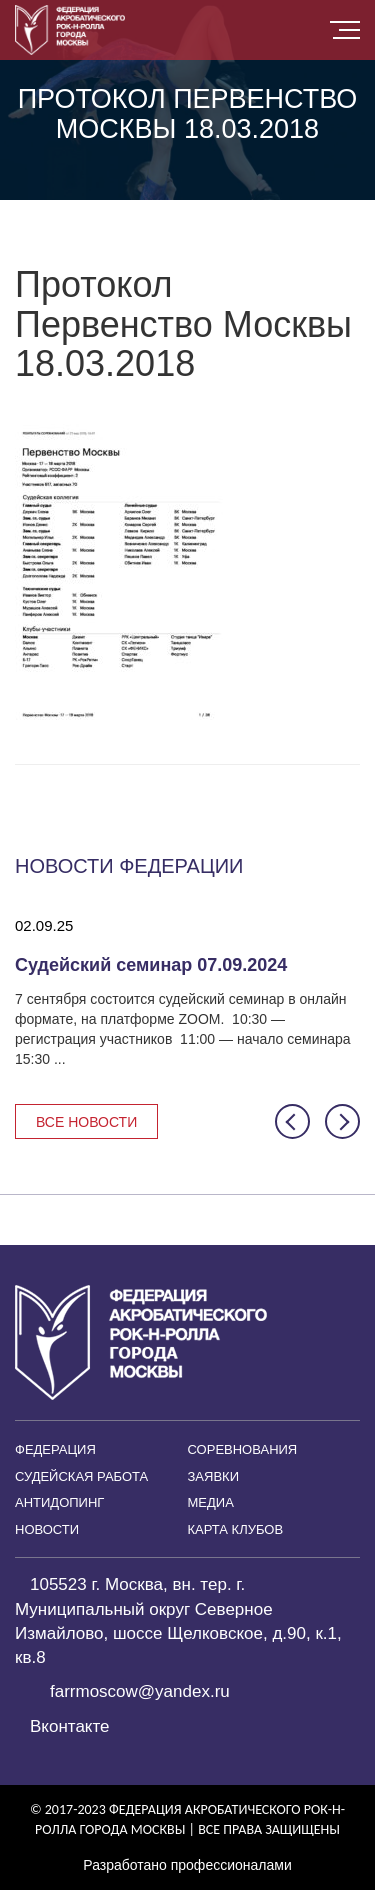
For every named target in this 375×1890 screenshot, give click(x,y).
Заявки (214, 1476)
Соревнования (243, 1449)
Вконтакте (70, 1726)
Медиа (211, 1502)
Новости (47, 1529)
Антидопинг (59, 1502)
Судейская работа (81, 1476)
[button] (292, 1121)
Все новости (86, 1122)
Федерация (55, 1449)
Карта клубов (236, 1529)
